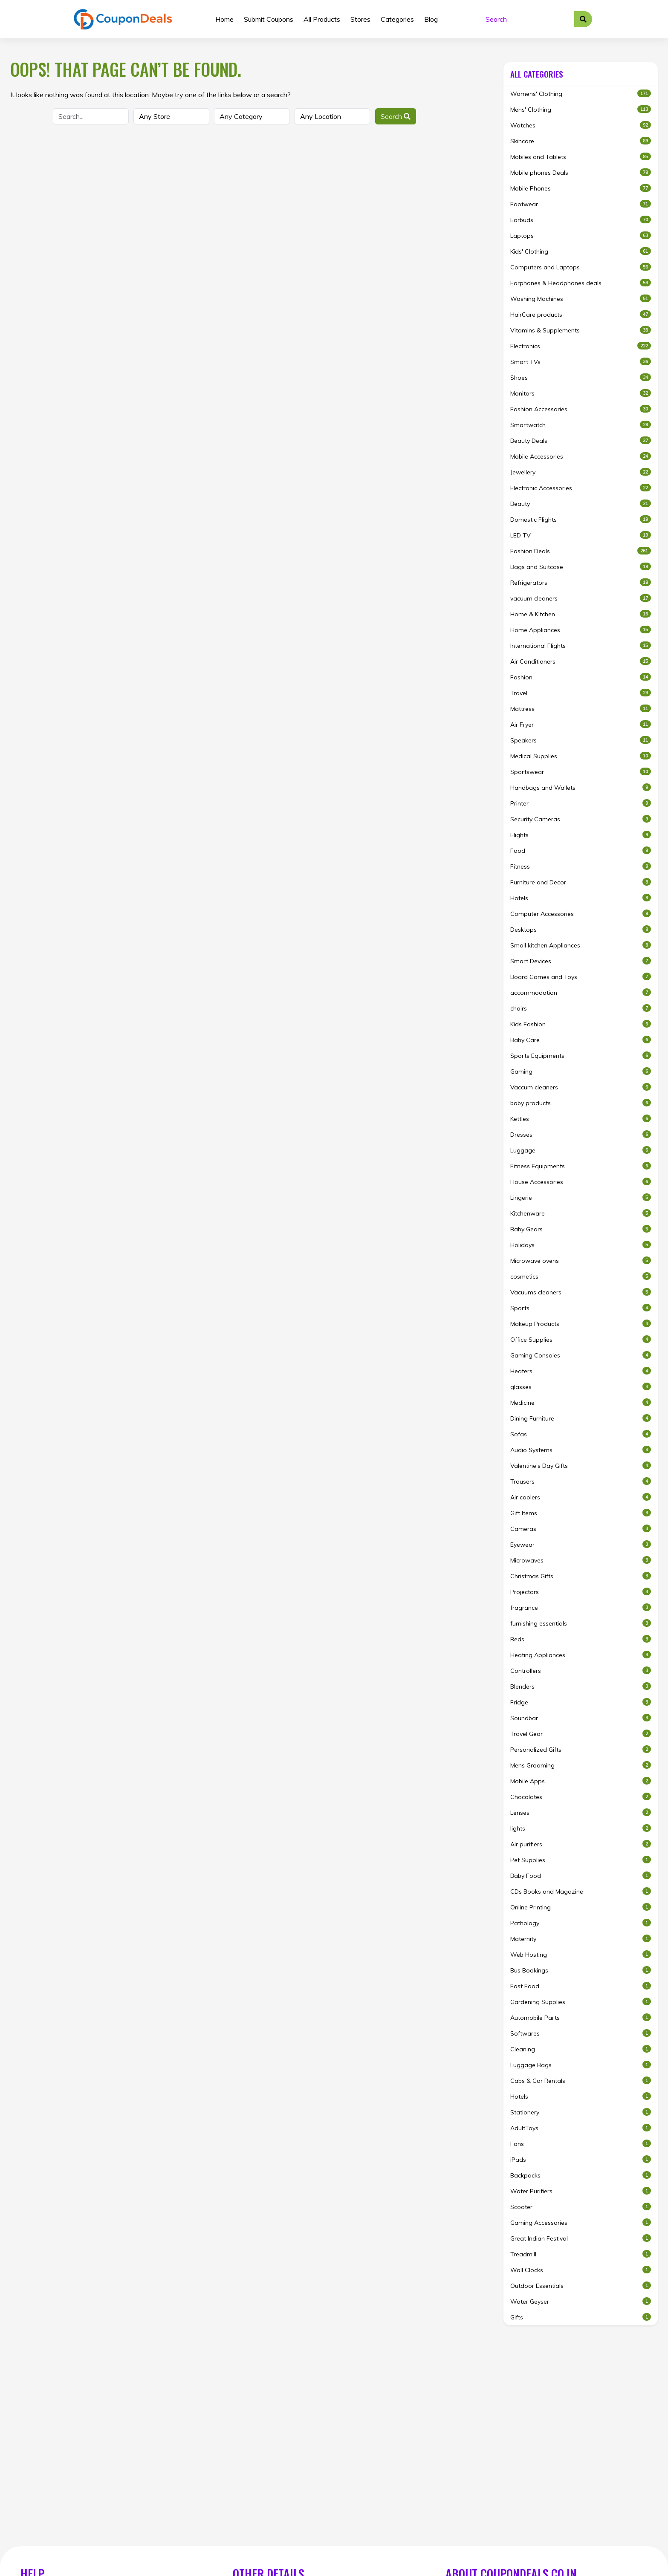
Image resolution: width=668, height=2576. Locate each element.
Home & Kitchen (580, 614)
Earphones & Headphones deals (580, 283)
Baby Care (580, 1040)
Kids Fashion (580, 1024)
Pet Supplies (580, 1860)
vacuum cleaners (580, 598)
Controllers (580, 1670)
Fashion (580, 677)
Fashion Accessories (580, 409)
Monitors (580, 393)
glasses (580, 1387)
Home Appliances (580, 630)
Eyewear (580, 1544)
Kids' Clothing (580, 251)
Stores (360, 19)
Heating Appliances (580, 1655)
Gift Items (580, 1513)
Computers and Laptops (580, 267)
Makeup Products (580, 1324)
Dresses (580, 1134)
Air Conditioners (580, 661)
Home (224, 19)
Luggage (580, 1150)
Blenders (580, 1686)
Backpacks (580, 2175)
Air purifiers (580, 1844)
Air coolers (580, 1497)
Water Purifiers (580, 2191)
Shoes (580, 377)
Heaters (580, 1371)
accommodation (580, 992)
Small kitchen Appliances (580, 945)
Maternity (580, 1939)
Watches (580, 125)
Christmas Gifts (580, 1576)
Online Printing (580, 1907)
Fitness (580, 866)
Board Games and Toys (580, 977)
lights (580, 1828)
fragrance (580, 1607)
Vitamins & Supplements (580, 330)
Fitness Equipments (580, 1166)
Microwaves (580, 1560)
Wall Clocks (580, 2270)
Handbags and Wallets (580, 787)
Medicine (580, 1402)
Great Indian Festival (580, 2238)
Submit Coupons (268, 19)
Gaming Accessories (580, 2222)
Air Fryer (580, 724)
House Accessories (580, 1182)
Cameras (580, 1529)
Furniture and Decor (580, 882)
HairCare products (580, 314)
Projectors (580, 1592)
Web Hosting (580, 1954)
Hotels (580, 898)
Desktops (580, 929)
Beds (580, 1639)
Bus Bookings (580, 1970)
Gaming (580, 1071)
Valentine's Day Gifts (580, 1465)
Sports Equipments (580, 1055)
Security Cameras (580, 819)
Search (396, 116)
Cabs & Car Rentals (580, 2080)
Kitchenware (580, 1213)
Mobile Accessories (580, 456)
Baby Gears (580, 1229)
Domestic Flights (580, 519)
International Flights (580, 645)
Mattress (580, 709)
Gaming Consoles (580, 1355)
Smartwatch (580, 425)
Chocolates (580, 1797)
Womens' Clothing (580, 94)
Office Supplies (580, 1339)
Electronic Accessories (580, 488)
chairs (580, 1008)
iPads (580, 2159)
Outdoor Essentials (580, 2285)
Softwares (580, 2033)
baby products (580, 1103)
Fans (580, 2144)
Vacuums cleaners (580, 1292)
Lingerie (580, 1197)
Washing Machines (580, 299)
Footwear (580, 204)
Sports (580, 1308)
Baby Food (580, 1875)
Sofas (580, 1434)
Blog (431, 19)
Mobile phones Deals (580, 172)
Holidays (580, 1245)
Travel (580, 693)
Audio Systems (580, 1450)
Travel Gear (580, 1734)
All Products (322, 19)
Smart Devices (580, 961)
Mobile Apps (580, 1781)
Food (580, 850)
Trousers (580, 1481)
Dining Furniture (580, 1418)
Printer (580, 803)
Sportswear (580, 772)
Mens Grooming (580, 1765)
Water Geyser (580, 2301)
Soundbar (580, 1718)
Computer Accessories (580, 914)
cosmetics (580, 1276)
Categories (397, 19)
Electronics (580, 346)
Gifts (580, 2317)
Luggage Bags (580, 2065)
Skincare (580, 141)
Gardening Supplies (580, 2002)
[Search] (527, 19)
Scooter (580, 2207)
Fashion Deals (580, 551)
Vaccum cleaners (580, 1087)
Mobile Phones (580, 188)
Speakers (580, 740)
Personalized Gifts (580, 1749)
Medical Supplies (580, 756)
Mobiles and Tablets (580, 157)
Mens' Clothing (580, 109)
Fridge (580, 1702)
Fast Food (580, 1986)
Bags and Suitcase (580, 567)
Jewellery (580, 472)
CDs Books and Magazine (580, 1891)
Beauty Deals (580, 440)
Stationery (580, 2112)
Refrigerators (580, 582)
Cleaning (580, 2049)
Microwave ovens (580, 1260)
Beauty (580, 504)
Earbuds (580, 220)
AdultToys (580, 2128)
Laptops (580, 235)
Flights (580, 835)
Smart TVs (580, 362)
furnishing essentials (580, 1623)
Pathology (580, 1923)
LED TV (580, 535)
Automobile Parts (580, 2017)
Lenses (580, 1812)
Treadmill (580, 2254)
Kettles (580, 1119)
